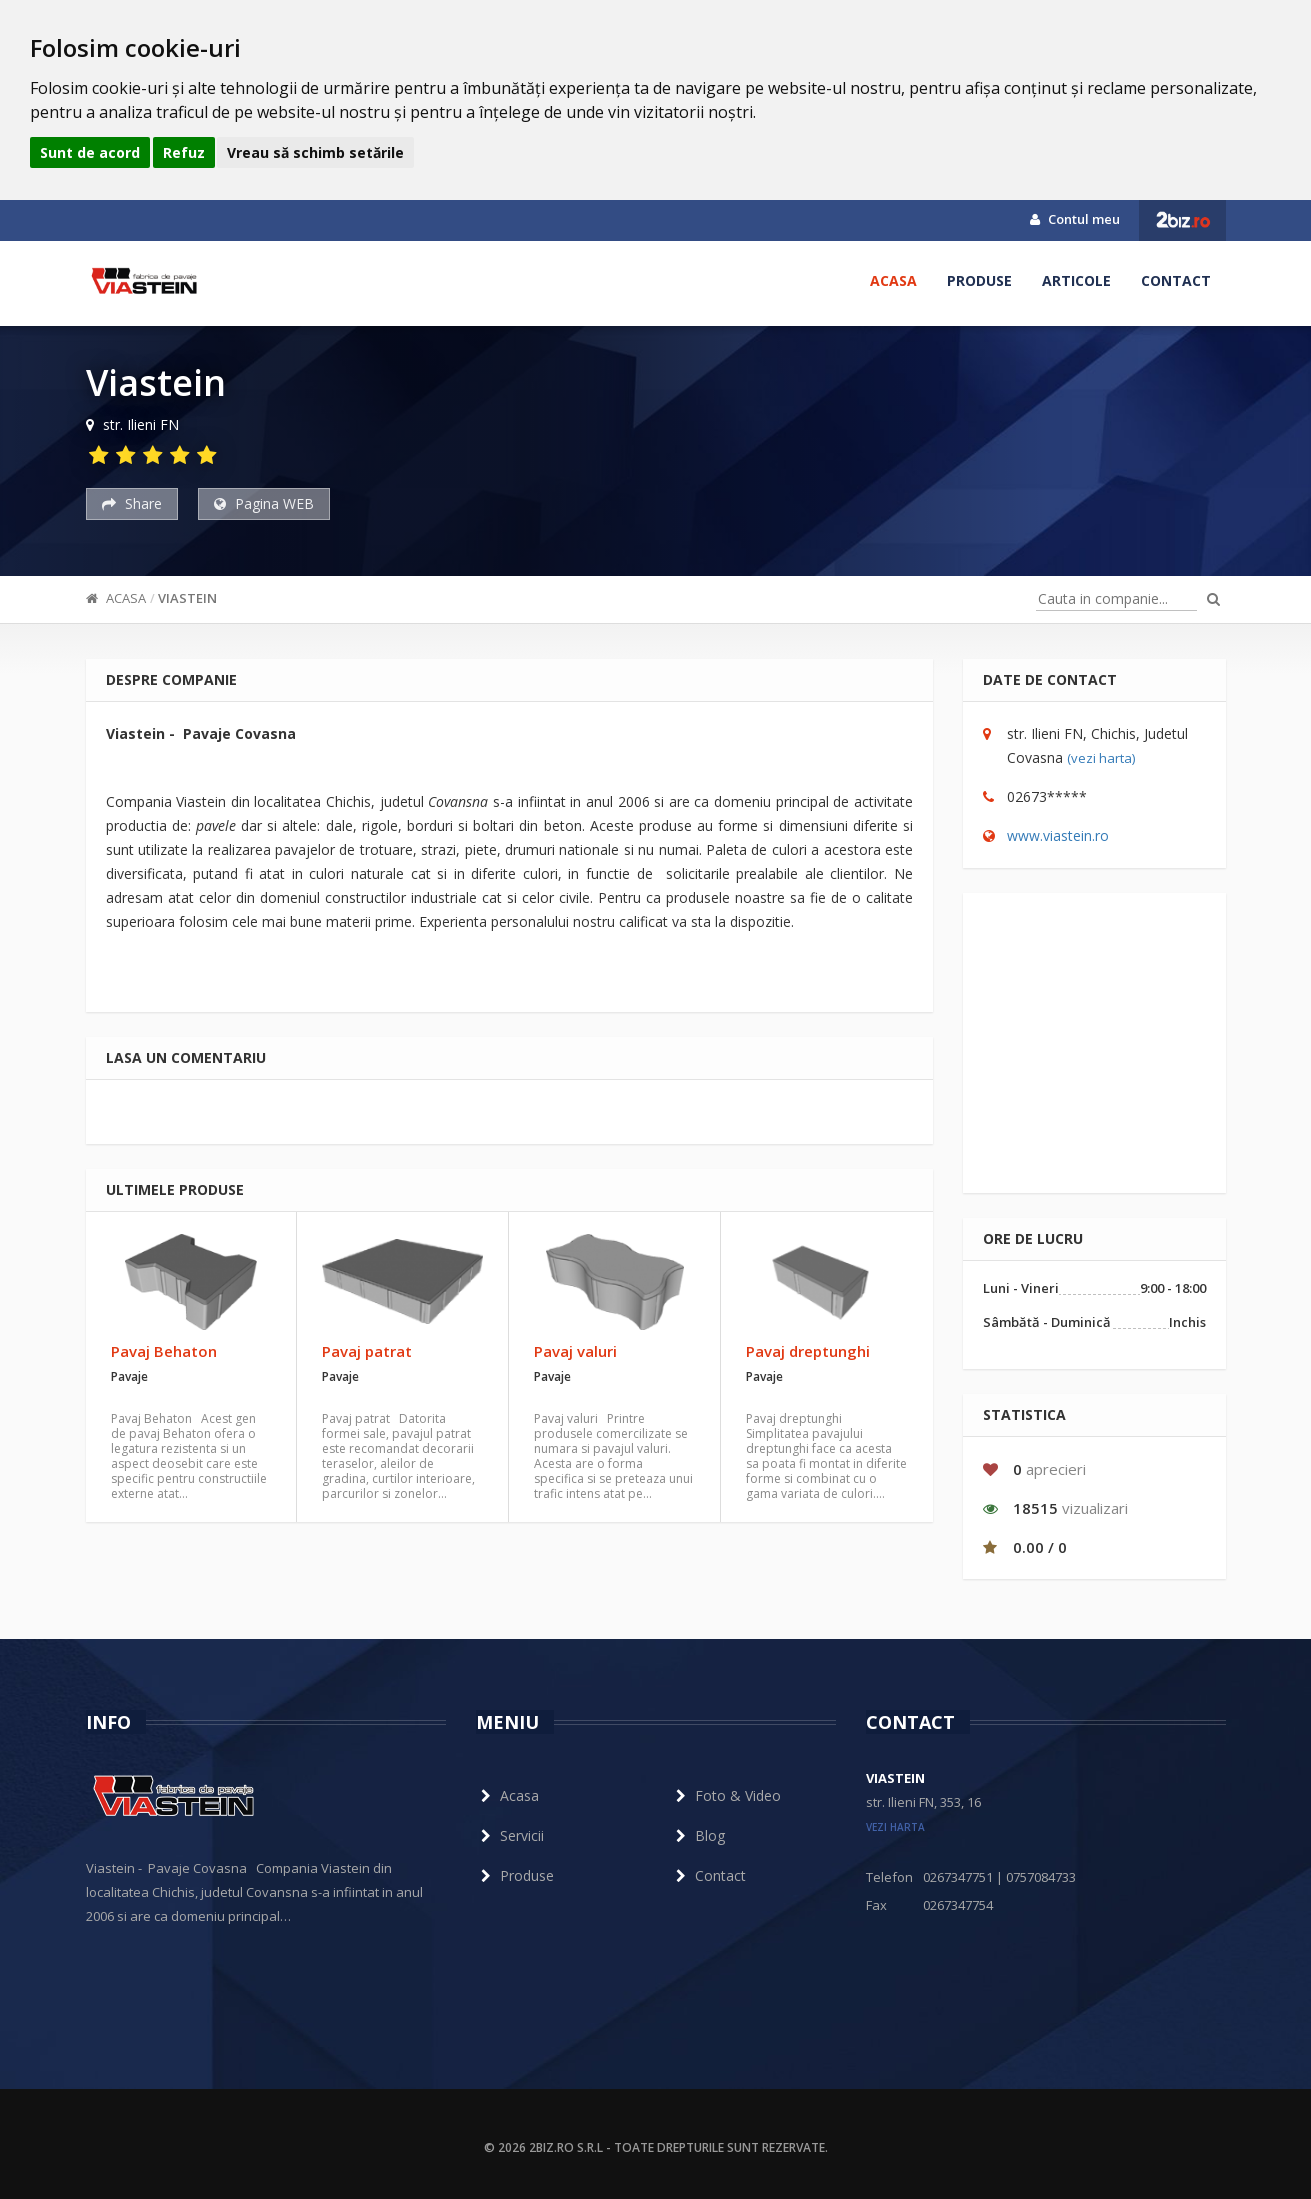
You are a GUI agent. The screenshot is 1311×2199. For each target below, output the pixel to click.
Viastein (187, 598)
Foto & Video (726, 1795)
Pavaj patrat (367, 1351)
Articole (1076, 280)
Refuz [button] (184, 152)
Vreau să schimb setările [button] (315, 152)
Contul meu (1075, 219)
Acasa (893, 280)
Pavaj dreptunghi (808, 1351)
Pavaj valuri (575, 1351)
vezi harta (895, 1827)
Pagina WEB (264, 503)
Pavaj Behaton (164, 1351)
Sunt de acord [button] (90, 152)
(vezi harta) (1101, 758)
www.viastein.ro (1058, 835)
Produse (979, 280)
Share (132, 503)
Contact (1176, 280)
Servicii (510, 1835)
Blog (698, 1835)
